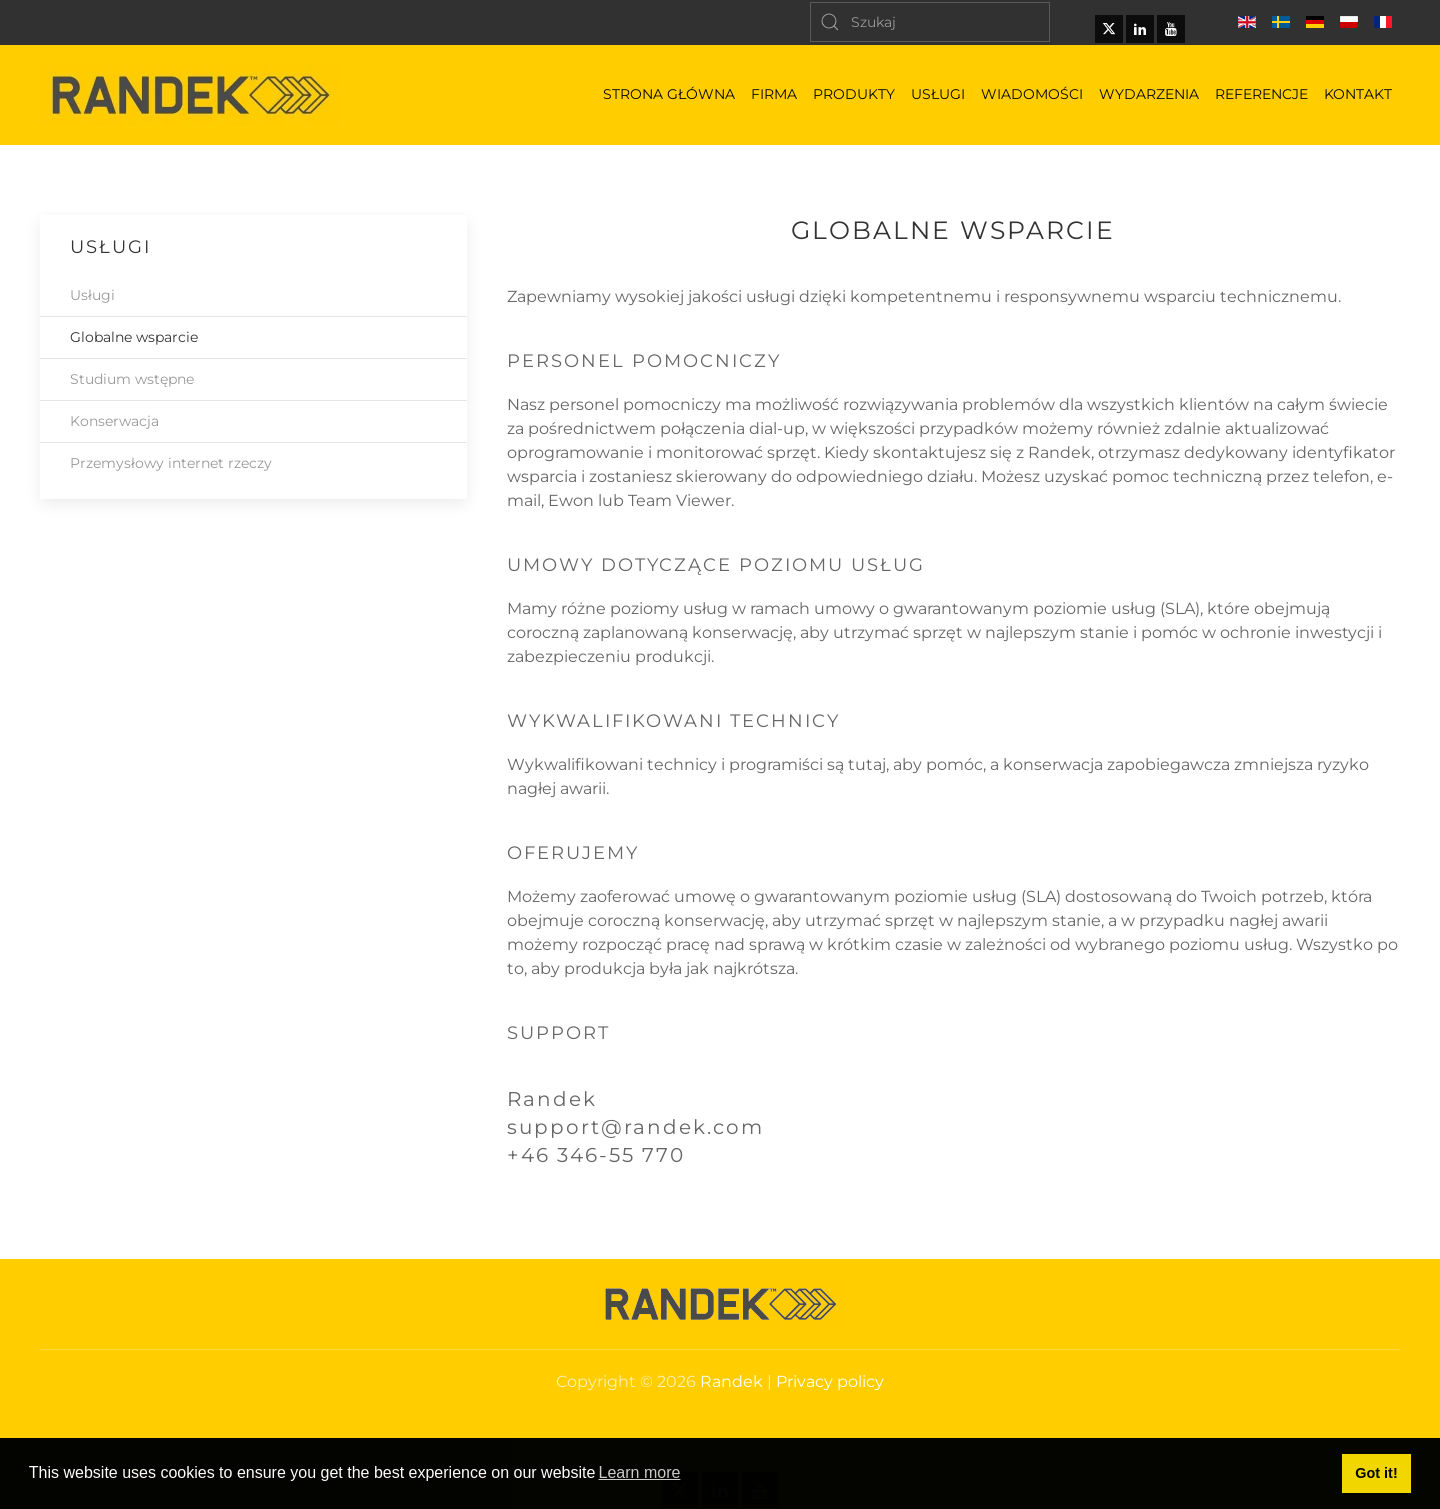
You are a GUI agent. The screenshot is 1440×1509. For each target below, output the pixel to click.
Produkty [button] (854, 94)
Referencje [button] (1261, 94)
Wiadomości (1032, 94)
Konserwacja (114, 421)
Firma (774, 94)
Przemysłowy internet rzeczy (171, 463)
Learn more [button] (640, 1472)
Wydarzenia (1149, 94)
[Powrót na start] (190, 95)
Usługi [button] (938, 94)
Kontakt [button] (1358, 94)
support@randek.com (635, 1127)
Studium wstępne (132, 379)
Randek (731, 1381)
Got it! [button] (1376, 1473)
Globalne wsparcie (134, 337)
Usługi (92, 295)
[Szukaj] (930, 22)
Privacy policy (830, 1381)
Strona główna (669, 94)
